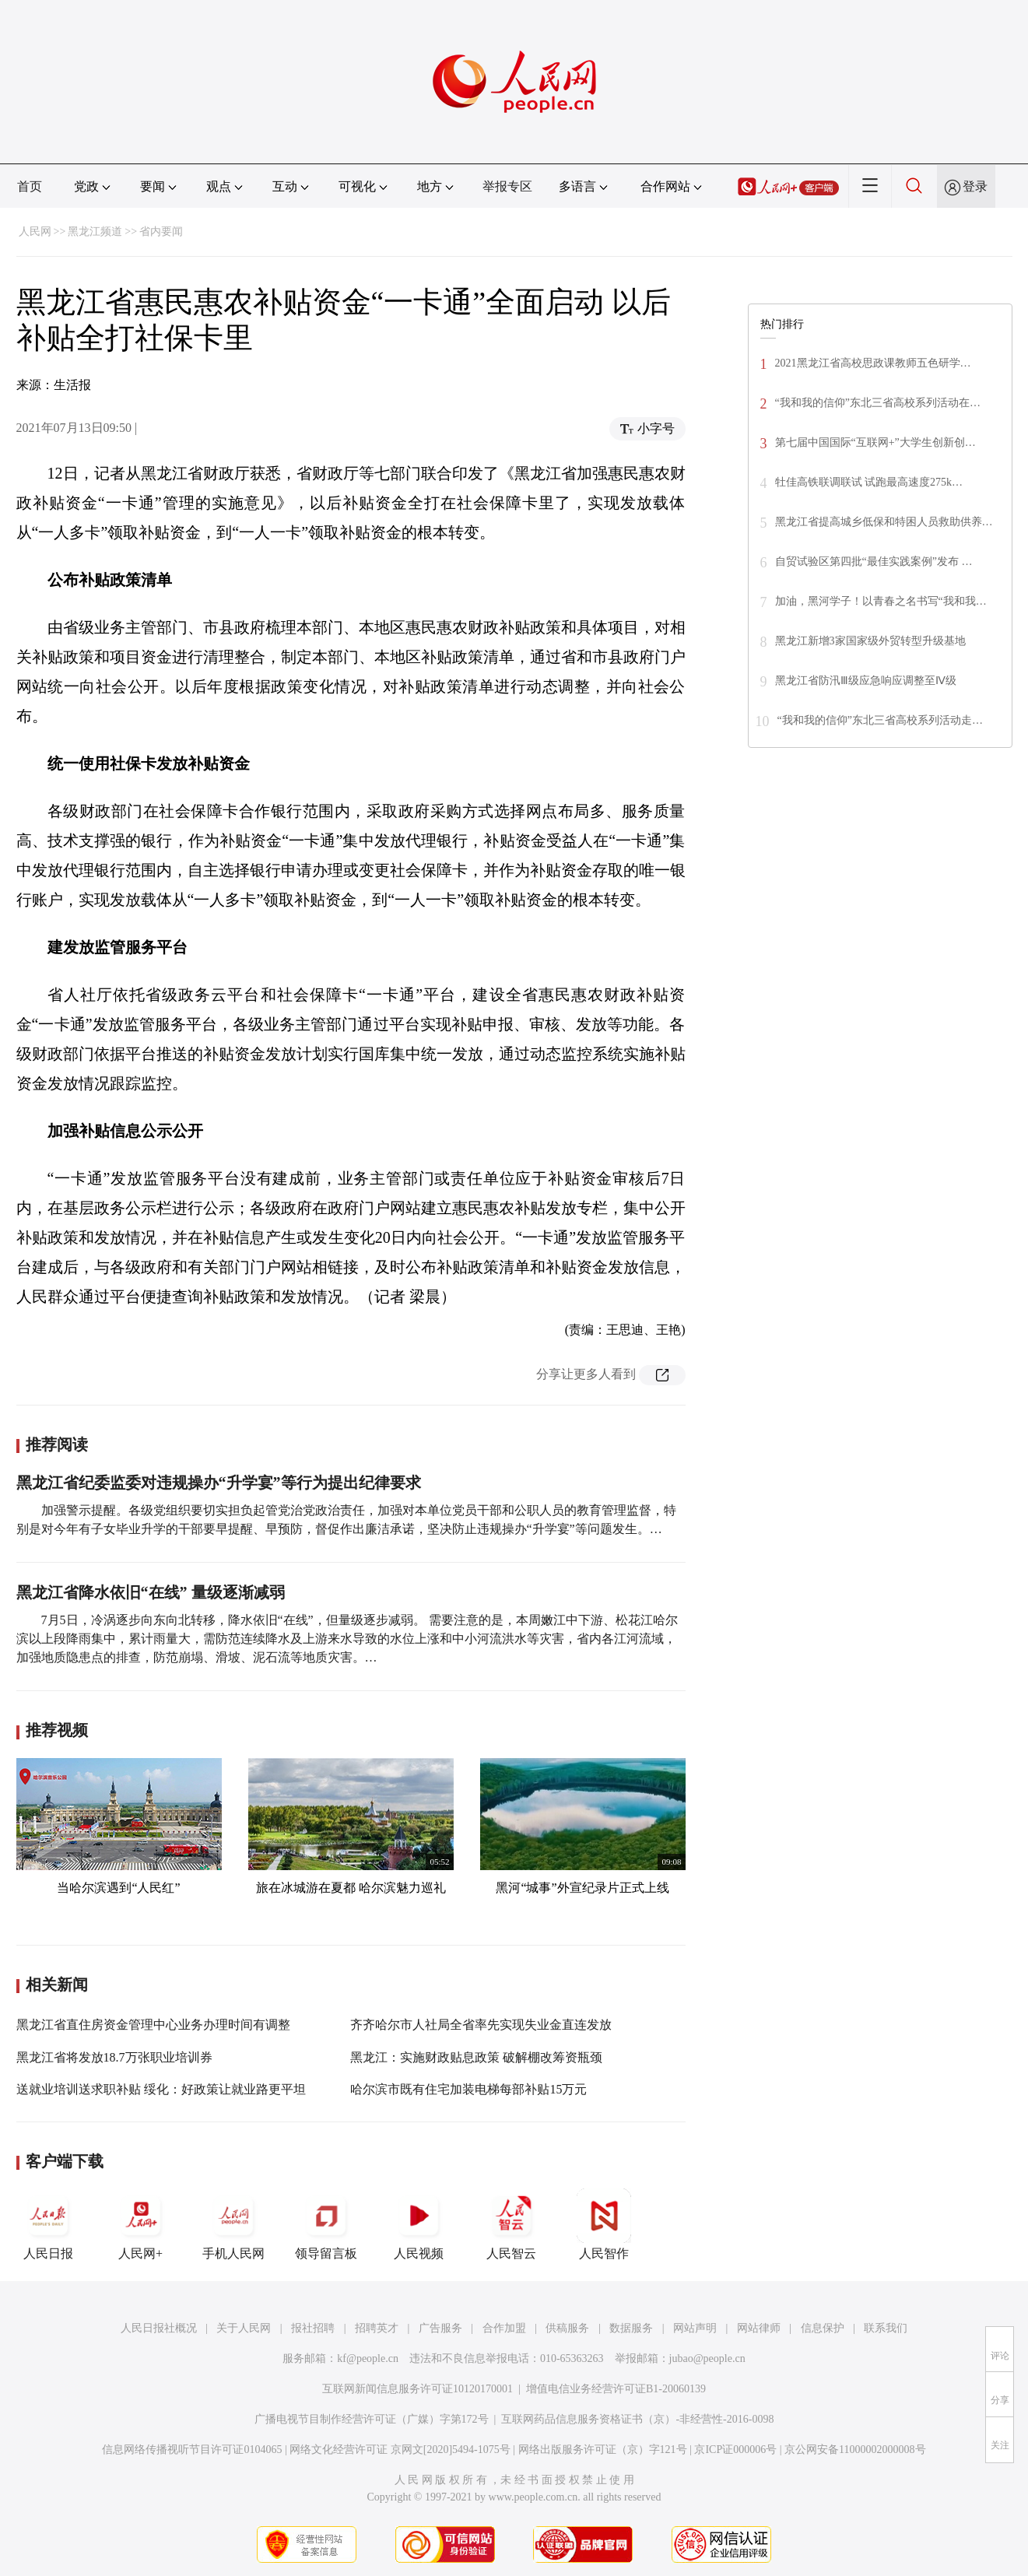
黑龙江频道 (95, 231)
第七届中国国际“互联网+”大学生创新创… (875, 442)
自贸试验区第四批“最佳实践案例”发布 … (874, 561)
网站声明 (695, 2328)
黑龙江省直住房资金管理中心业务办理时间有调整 (153, 2024)
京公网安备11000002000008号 (854, 2449)
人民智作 (604, 2224)
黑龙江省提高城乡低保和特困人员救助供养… (884, 522)
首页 (29, 186)
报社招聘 (313, 2328)
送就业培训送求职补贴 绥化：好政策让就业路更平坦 (161, 2089)
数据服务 (631, 2328)
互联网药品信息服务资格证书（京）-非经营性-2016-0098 (637, 2419)
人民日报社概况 (159, 2328)
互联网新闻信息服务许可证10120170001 (417, 2389)
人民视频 (418, 2224)
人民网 (35, 231)
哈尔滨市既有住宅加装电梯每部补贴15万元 (468, 2089)
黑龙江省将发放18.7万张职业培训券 (114, 2057)
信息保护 (822, 2328)
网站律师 (759, 2328)
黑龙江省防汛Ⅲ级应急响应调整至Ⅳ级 (865, 680)
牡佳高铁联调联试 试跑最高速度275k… (869, 482)
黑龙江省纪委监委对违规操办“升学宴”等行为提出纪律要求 (218, 1482)
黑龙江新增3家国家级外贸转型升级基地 (870, 641)
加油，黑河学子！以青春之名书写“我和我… (881, 601)
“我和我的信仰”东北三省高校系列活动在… (878, 403)
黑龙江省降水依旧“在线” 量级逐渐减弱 (150, 1592)
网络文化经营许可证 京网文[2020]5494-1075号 (399, 2449)
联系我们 (885, 2328)
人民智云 (511, 2224)
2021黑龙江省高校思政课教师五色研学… (873, 363)
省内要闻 (161, 231)
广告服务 (440, 2328)
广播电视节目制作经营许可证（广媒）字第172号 (371, 2419)
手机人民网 (233, 2224)
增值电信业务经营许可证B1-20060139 (616, 2389)
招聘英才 (376, 2328)
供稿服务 (567, 2328)
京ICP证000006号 (735, 2449)
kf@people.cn (367, 2358)
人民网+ (141, 2224)
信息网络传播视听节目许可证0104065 (192, 2449)
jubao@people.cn (707, 2358)
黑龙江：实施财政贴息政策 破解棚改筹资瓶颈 (476, 2057)
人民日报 (48, 2224)
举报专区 (507, 186)
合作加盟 (504, 2328)
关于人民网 (243, 2328)
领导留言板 (326, 2224)
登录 (975, 186)
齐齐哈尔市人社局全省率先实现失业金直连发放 (481, 2024)
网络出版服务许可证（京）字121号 (602, 2449)
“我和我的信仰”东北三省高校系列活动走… (880, 720)
